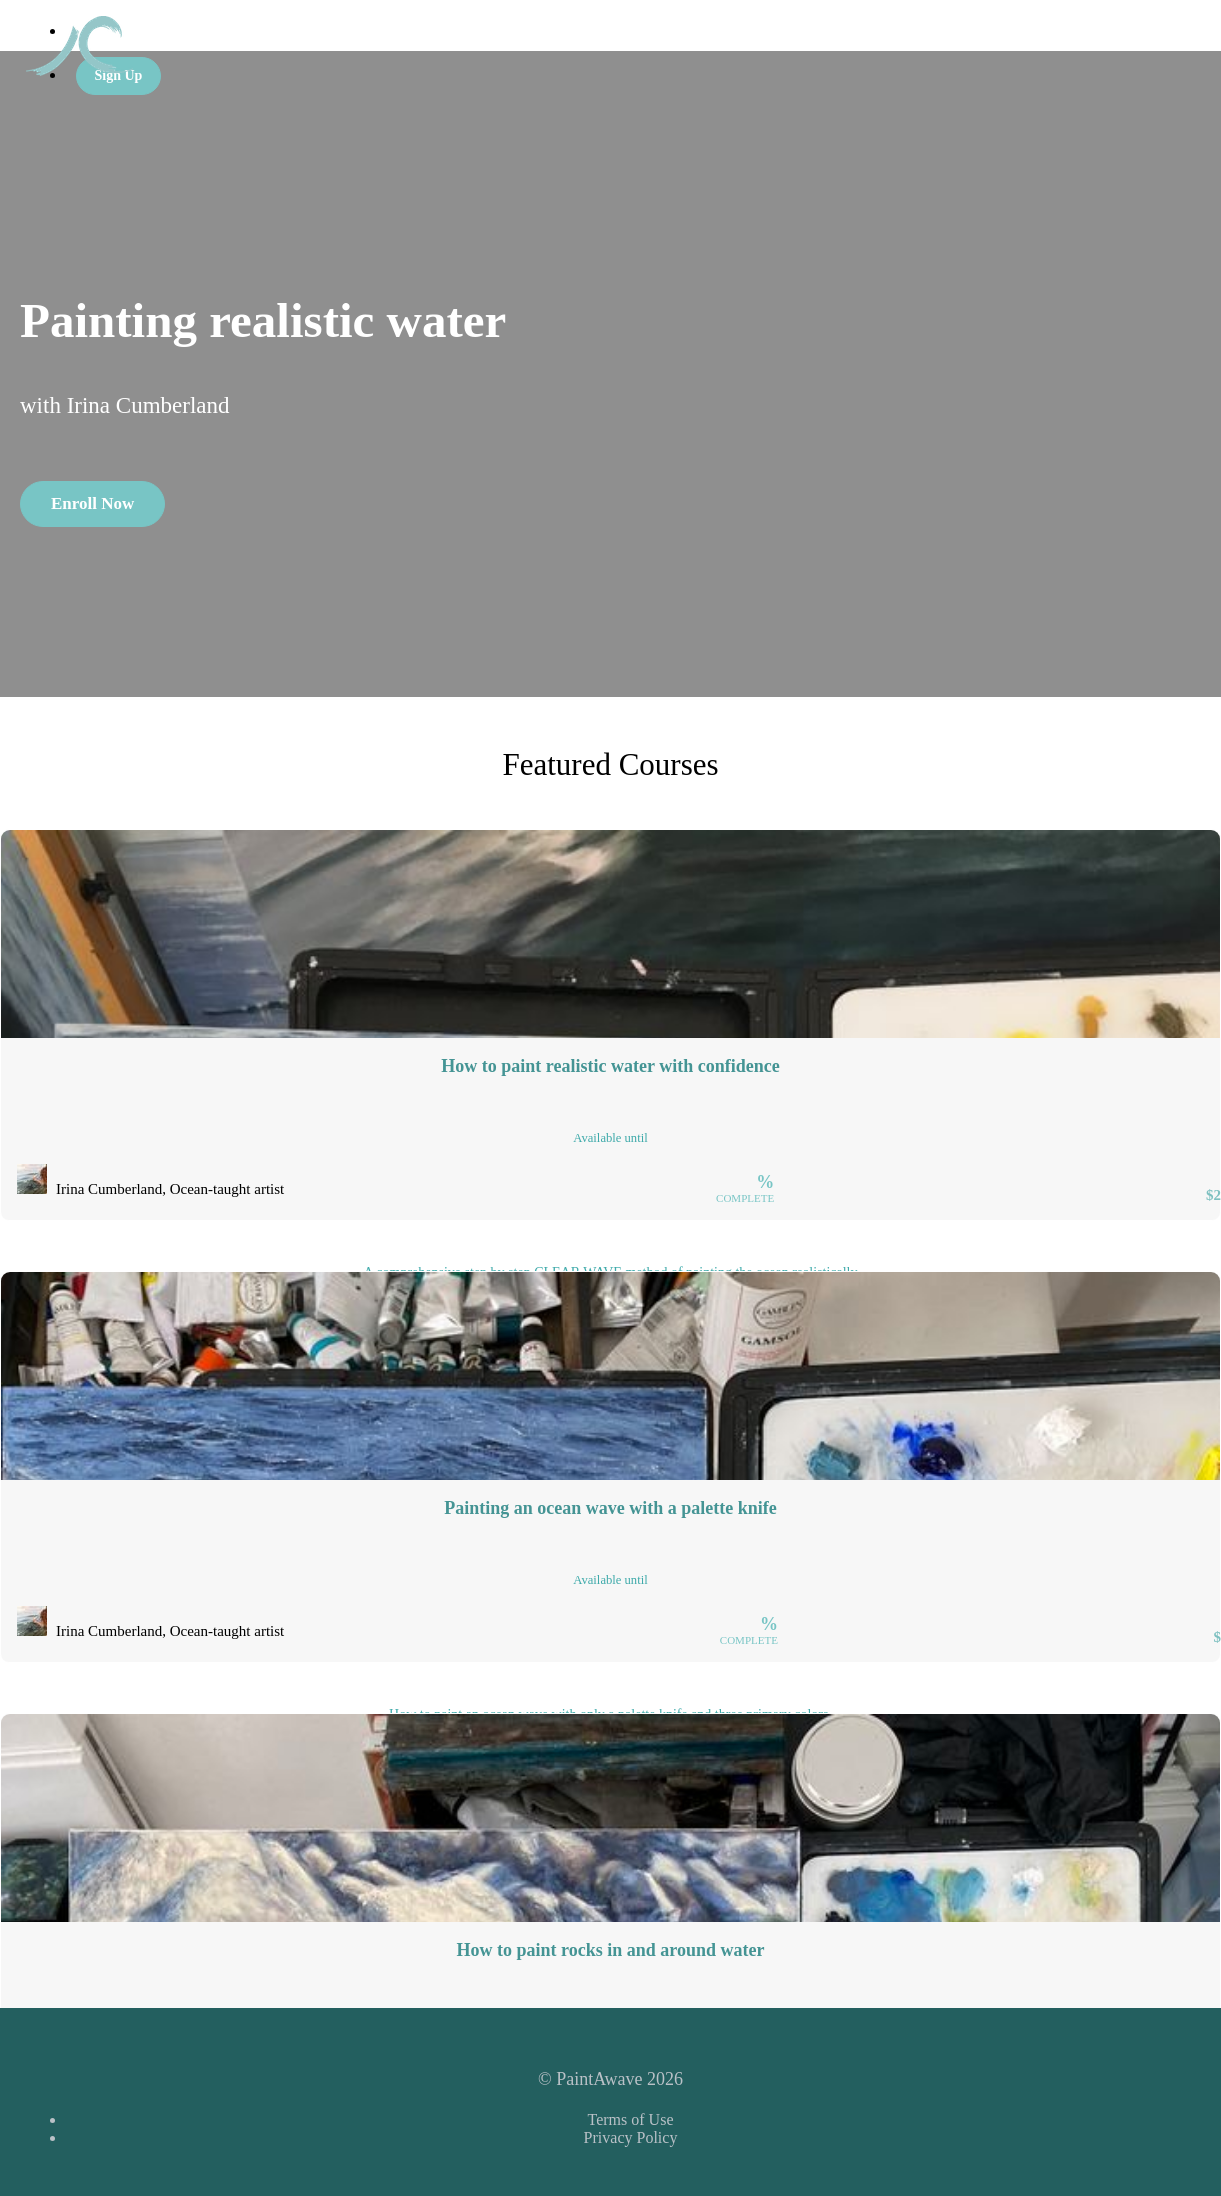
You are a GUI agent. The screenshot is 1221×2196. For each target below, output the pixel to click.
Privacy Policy (631, 2137)
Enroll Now (92, 503)
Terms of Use (631, 2119)
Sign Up (119, 75)
